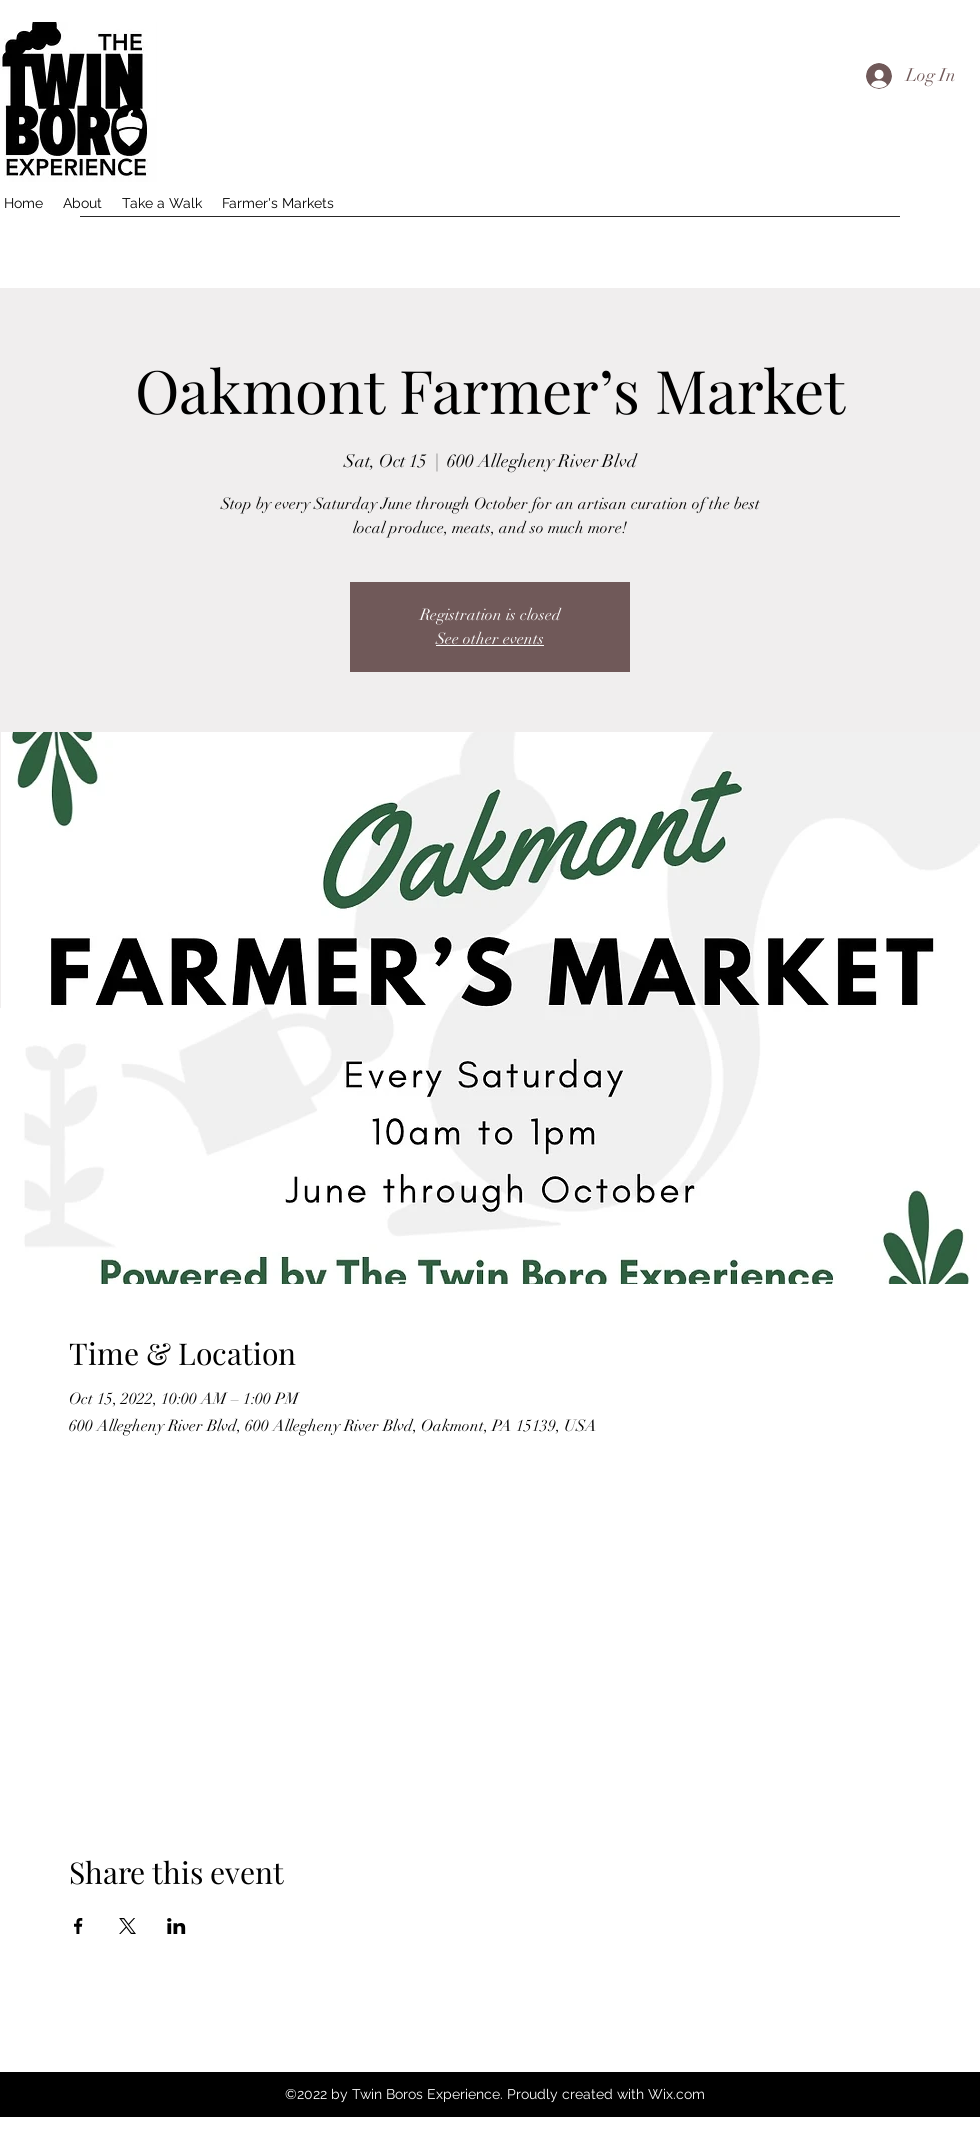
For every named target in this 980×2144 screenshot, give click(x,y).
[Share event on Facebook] (78, 1926)
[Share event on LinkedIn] (176, 1926)
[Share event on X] (127, 1926)
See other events (490, 639)
